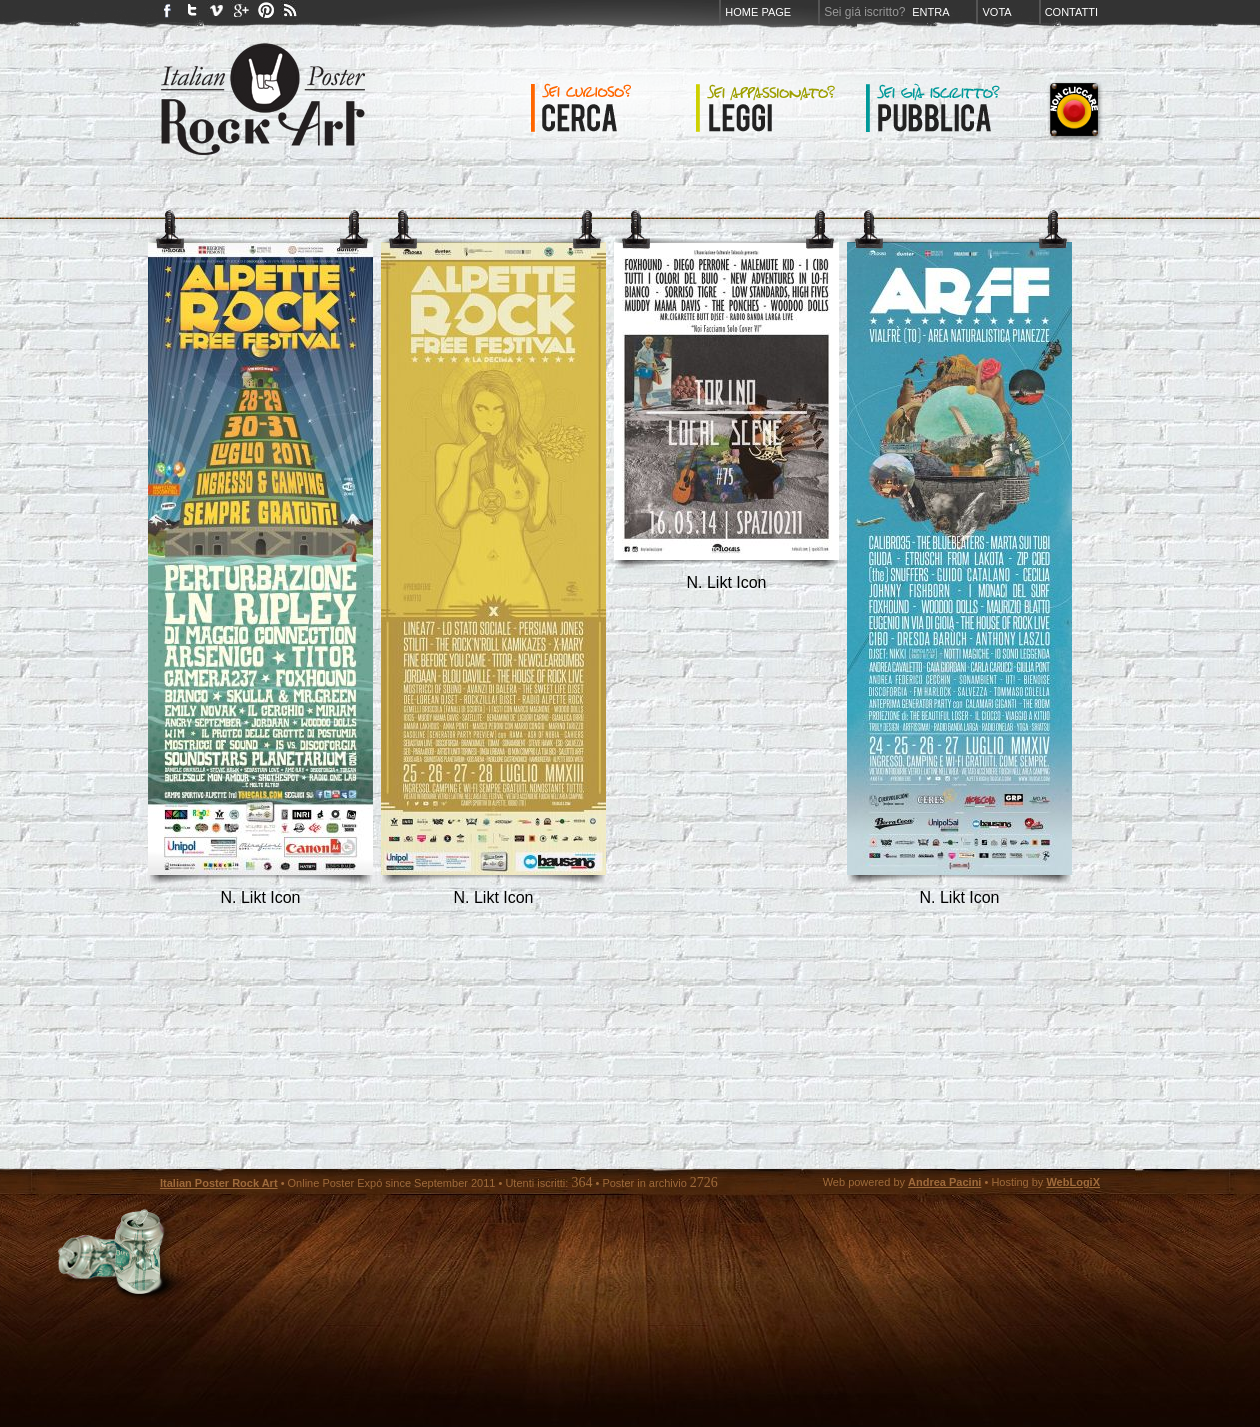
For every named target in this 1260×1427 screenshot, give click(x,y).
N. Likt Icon (260, 897)
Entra (930, 12)
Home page (758, 12)
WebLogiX (1073, 1182)
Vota (996, 12)
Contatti (1071, 12)
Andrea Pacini (944, 1182)
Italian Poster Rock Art (219, 1183)
